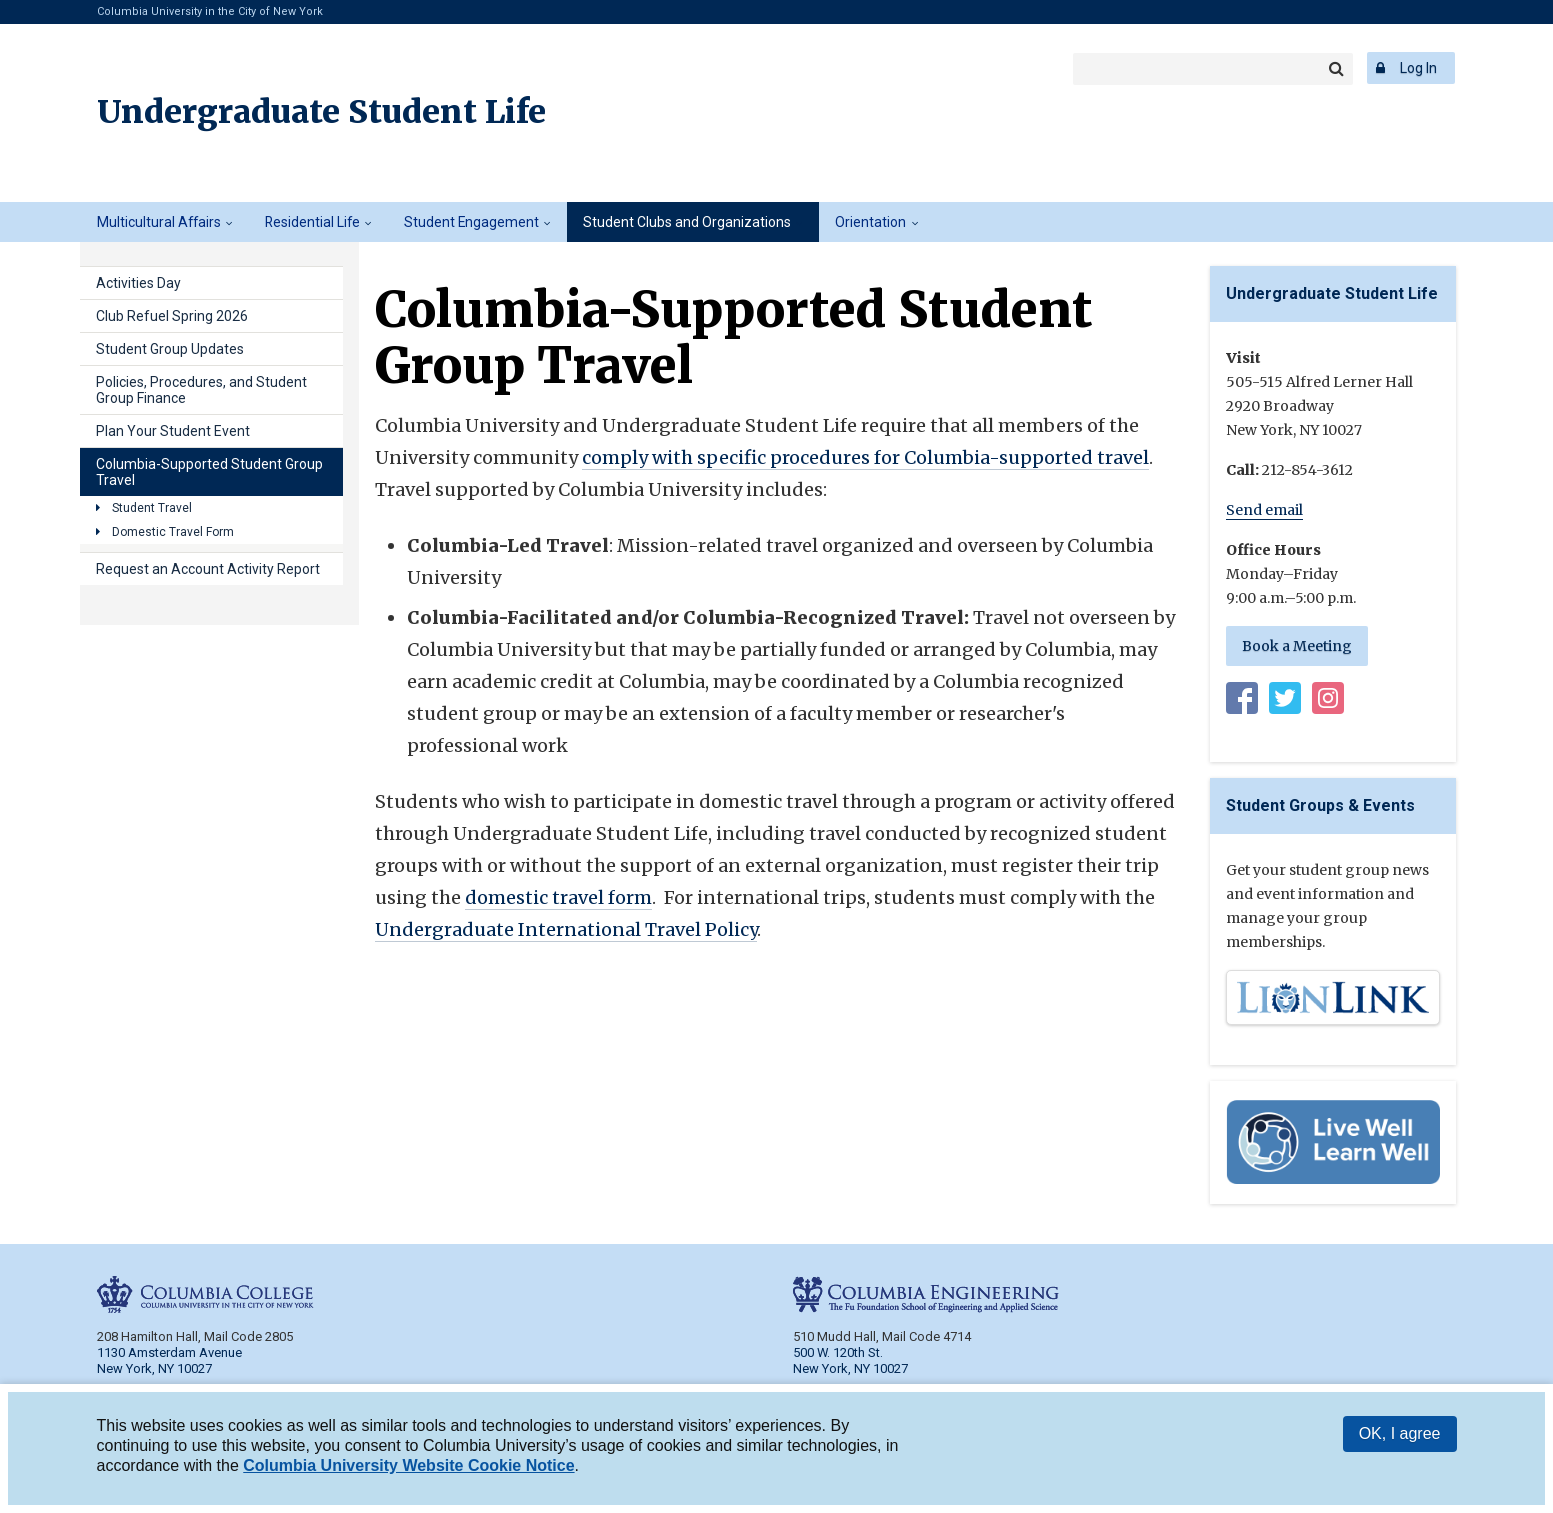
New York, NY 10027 (850, 1368)
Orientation (870, 222)
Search (1337, 69)
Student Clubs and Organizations (687, 222)
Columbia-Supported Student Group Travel (209, 472)
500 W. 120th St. (838, 1352)
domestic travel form (558, 897)
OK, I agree (1400, 1436)
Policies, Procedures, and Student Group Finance (201, 390)
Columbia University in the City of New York (210, 11)
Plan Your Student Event (173, 431)
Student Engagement (471, 222)
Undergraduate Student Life (321, 112)
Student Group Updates (170, 349)
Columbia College (190, 68)
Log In (1418, 68)
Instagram (1328, 702)
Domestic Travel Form (173, 532)
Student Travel (152, 508)
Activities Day (138, 283)
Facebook (1242, 702)
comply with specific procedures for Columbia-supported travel (865, 457)
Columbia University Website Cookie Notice (408, 1468)
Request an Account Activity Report (208, 569)
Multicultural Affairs (159, 222)
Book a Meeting (1297, 646)
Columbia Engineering (413, 68)
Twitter (1285, 702)
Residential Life (312, 222)
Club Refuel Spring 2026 (172, 316)
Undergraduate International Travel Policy (566, 929)
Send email (1264, 510)
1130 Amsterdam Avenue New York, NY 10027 (169, 1360)
